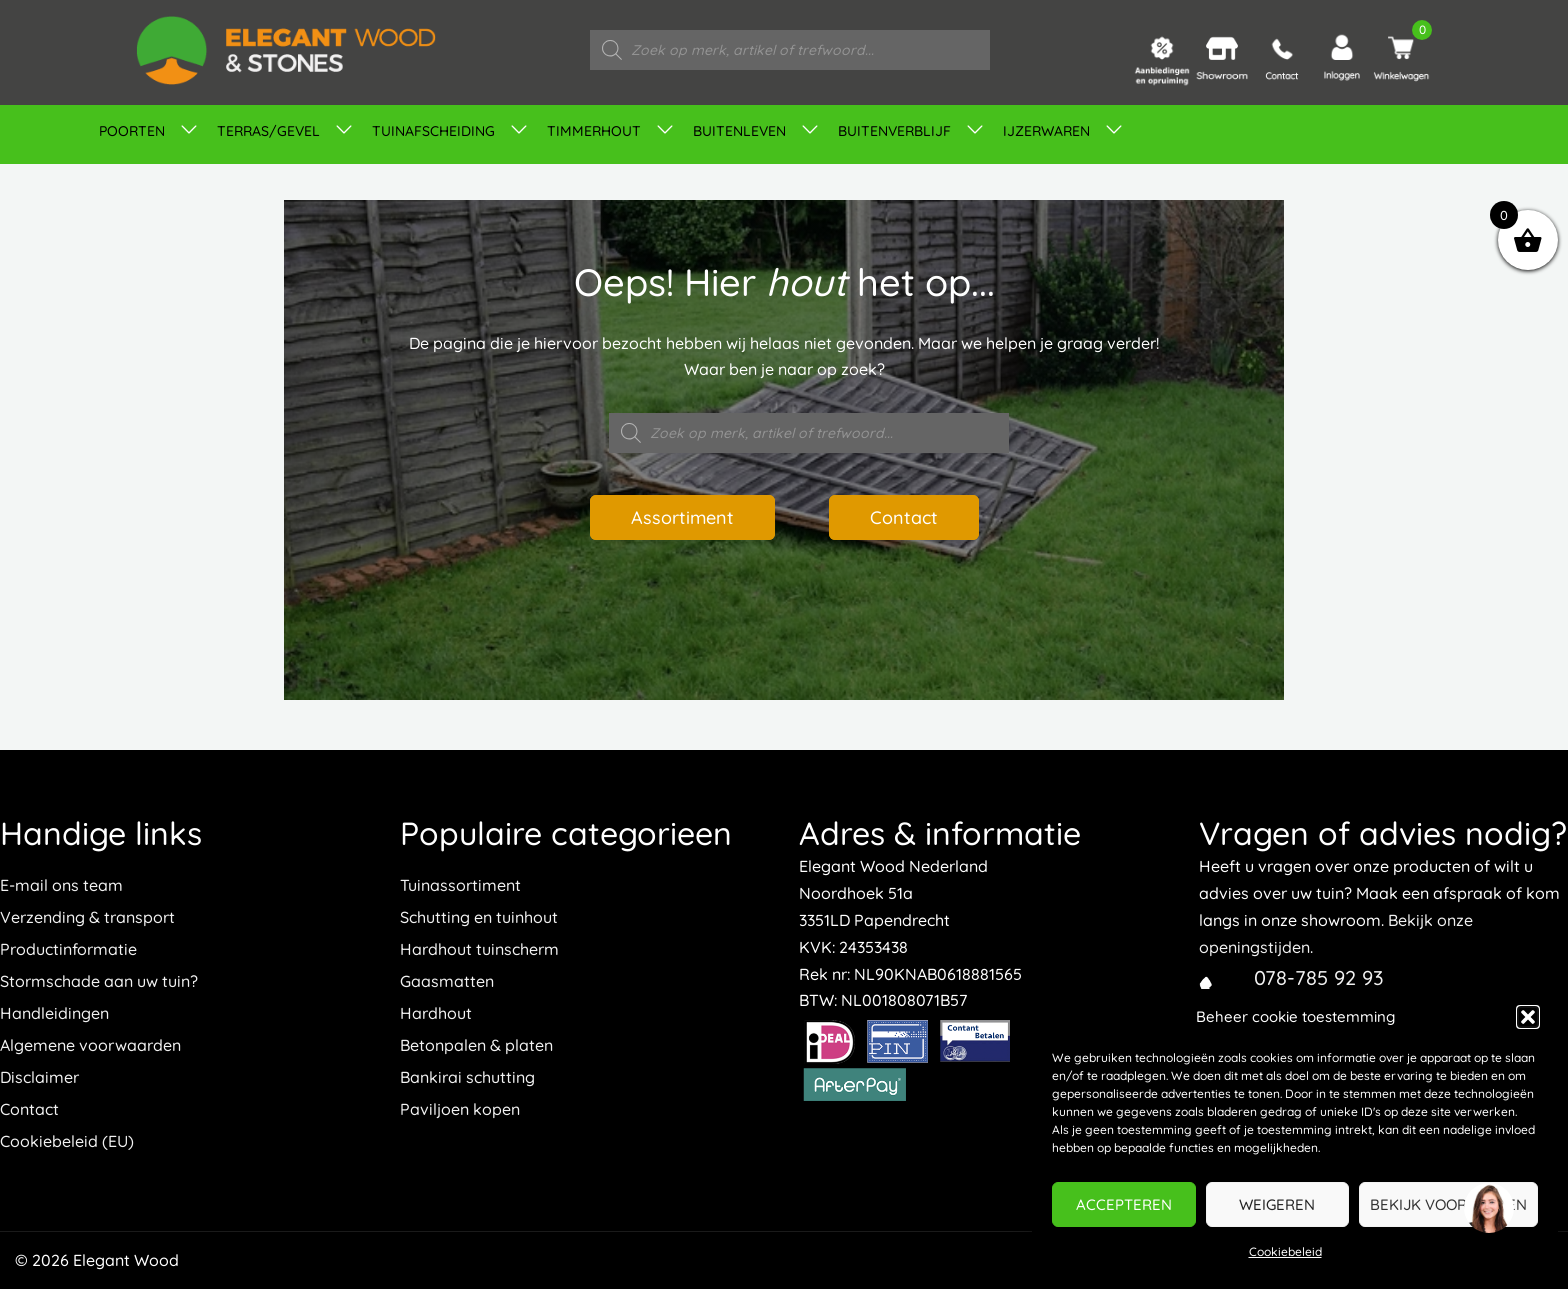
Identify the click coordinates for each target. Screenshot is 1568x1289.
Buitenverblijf (894, 131)
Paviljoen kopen (460, 1109)
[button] (1528, 1017)
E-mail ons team (61, 885)
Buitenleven (739, 131)
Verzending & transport (87, 917)
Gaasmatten (447, 981)
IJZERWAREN (1046, 131)
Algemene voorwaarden (90, 1045)
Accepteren (1124, 1204)
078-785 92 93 (1319, 977)
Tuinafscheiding (433, 131)
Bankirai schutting (467, 1077)
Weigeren (1277, 1204)
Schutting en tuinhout (479, 917)
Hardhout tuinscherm (479, 949)
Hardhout (436, 1013)
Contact (904, 517)
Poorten (132, 131)
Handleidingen (54, 1013)
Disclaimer (39, 1077)
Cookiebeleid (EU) (67, 1141)
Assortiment (682, 517)
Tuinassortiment (460, 885)
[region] (1488, 1209)
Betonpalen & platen (476, 1045)
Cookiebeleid (1285, 1251)
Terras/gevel (268, 131)
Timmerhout (594, 131)
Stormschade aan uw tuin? (99, 981)
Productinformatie (68, 949)
